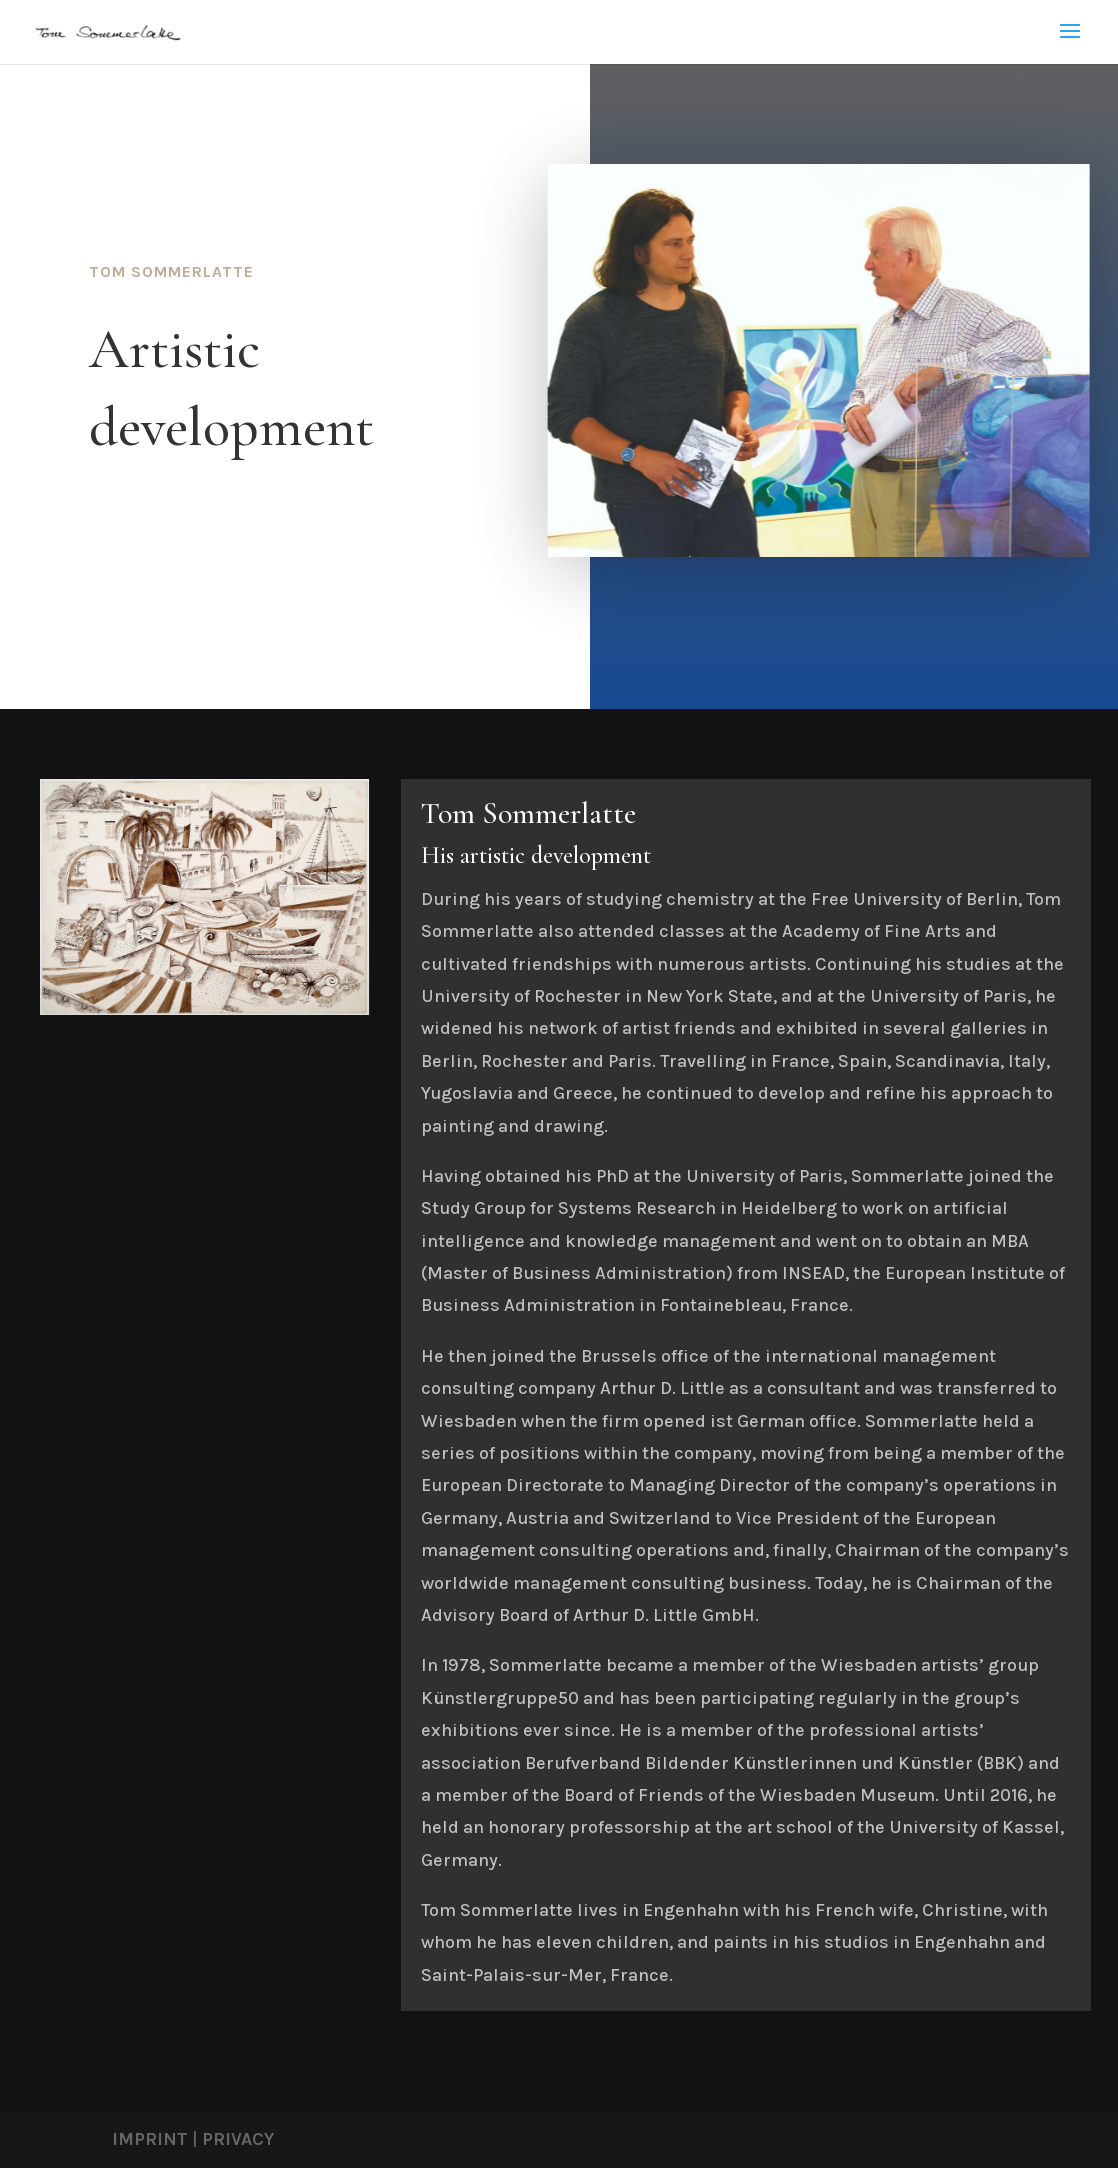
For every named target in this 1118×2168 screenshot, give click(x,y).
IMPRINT (150, 2139)
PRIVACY (238, 2139)
